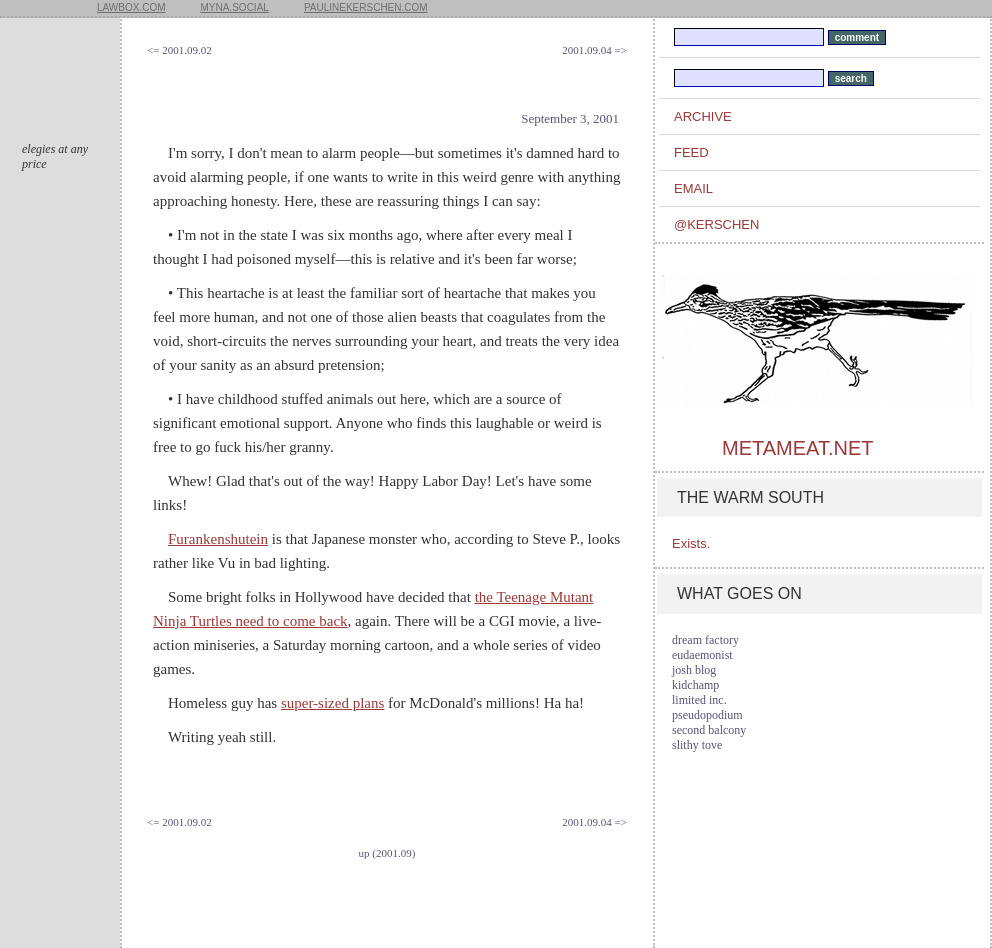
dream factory (705, 640)
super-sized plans (332, 703)
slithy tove (697, 745)
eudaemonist (702, 655)
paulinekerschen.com (366, 7)
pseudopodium (707, 715)
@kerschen (716, 224)
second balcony (709, 730)
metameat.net (797, 448)
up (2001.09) (387, 853)
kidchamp (695, 685)
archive (703, 116)
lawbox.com (131, 7)
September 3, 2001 (570, 118)
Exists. (691, 543)
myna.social (235, 7)
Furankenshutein (218, 539)
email (693, 188)
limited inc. (699, 700)
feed (691, 152)
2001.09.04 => (594, 50)
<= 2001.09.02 (179, 50)
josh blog (694, 670)
